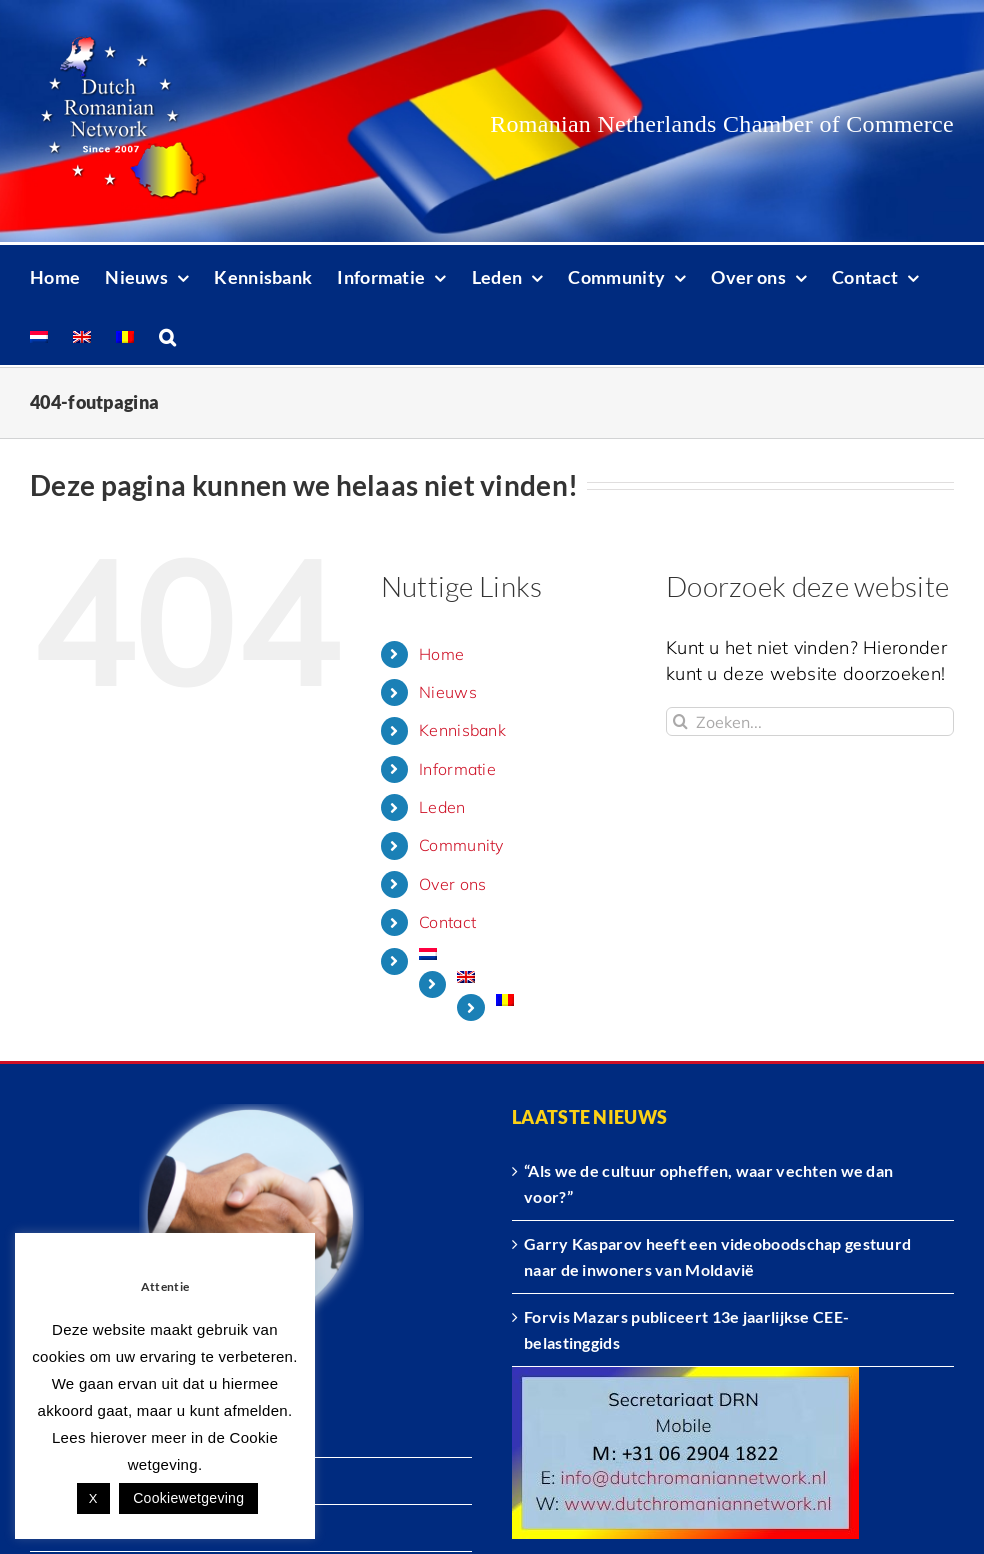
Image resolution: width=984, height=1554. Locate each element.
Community (461, 845)
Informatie (457, 769)
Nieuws (448, 692)
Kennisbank (462, 730)
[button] (167, 335)
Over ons (452, 884)
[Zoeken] (680, 721)
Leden (442, 807)
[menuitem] (39, 335)
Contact (447, 922)
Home (441, 654)
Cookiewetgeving (188, 1498)
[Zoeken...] (810, 721)
